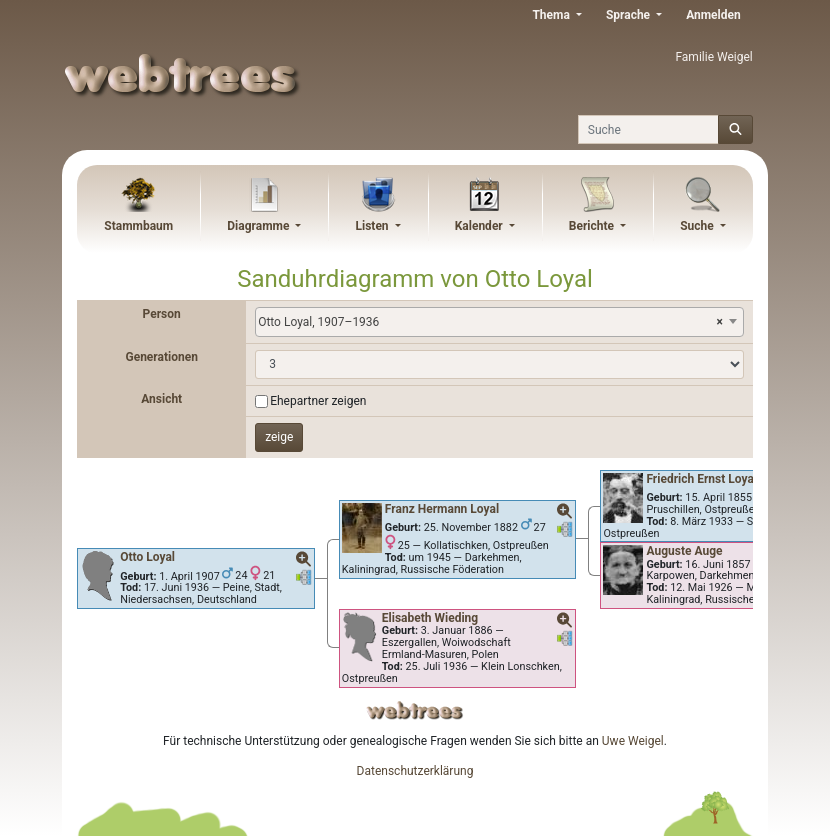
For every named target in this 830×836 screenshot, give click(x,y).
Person (162, 314)
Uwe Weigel (633, 741)
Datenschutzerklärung (415, 771)
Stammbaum (138, 226)
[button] (304, 560)
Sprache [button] (629, 15)
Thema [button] (552, 15)
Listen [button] (374, 226)
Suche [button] (698, 226)
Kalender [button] (480, 226)
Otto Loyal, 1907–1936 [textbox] (490, 322)
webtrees (415, 710)
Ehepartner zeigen (318, 401)
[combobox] (499, 322)
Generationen (161, 357)
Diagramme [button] (259, 226)
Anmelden (713, 15)
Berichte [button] (593, 226)
